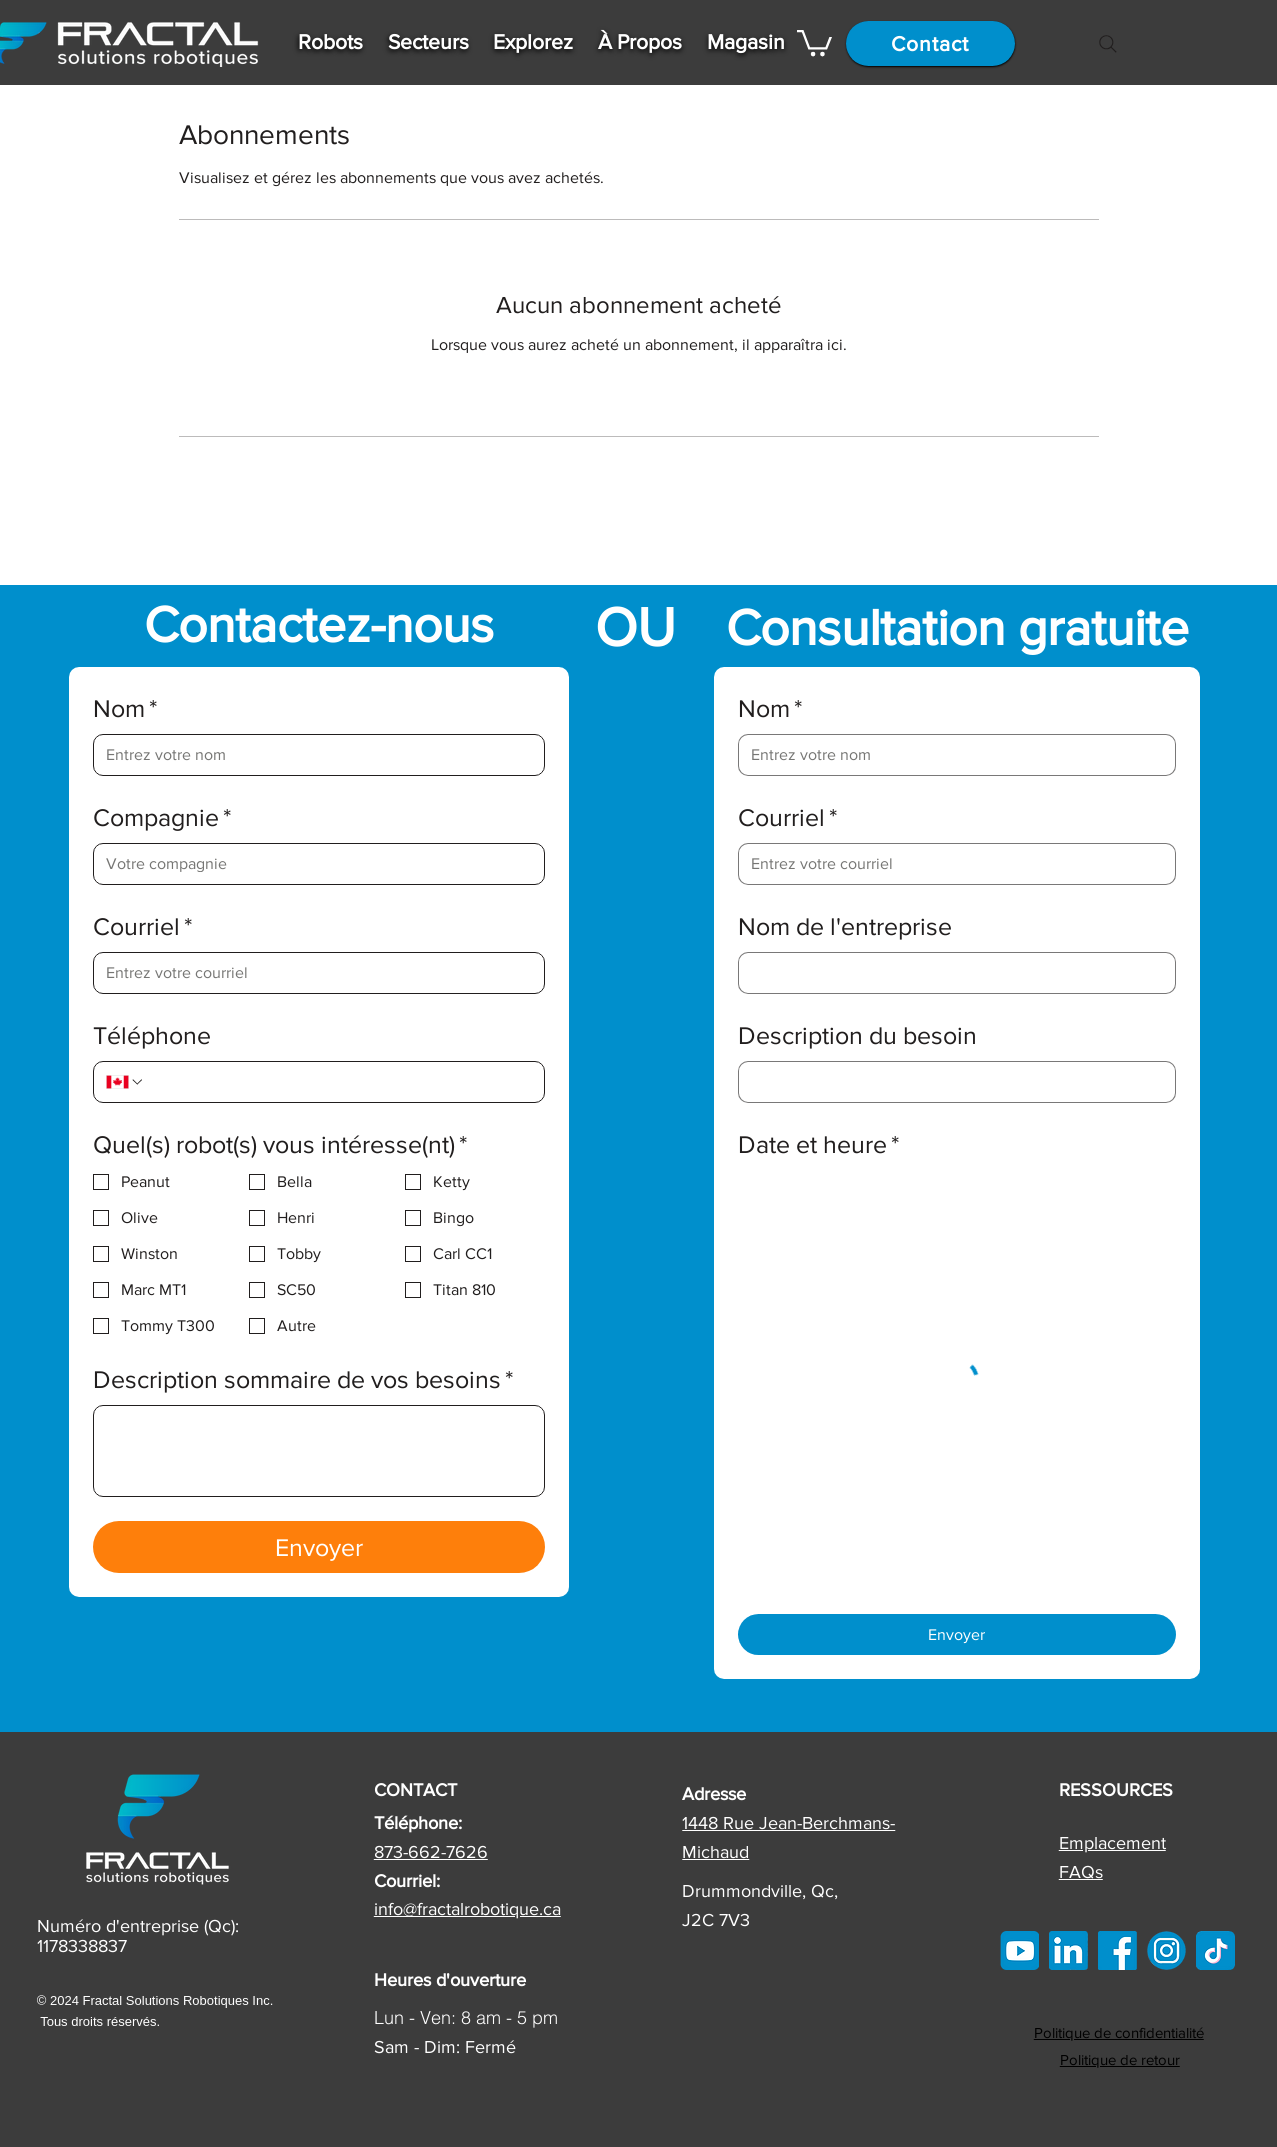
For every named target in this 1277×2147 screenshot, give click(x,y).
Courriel (143, 926)
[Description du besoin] (951, 1082)
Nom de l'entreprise (845, 926)
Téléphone (152, 1035)
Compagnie (162, 817)
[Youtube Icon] (1019, 1950)
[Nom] (313, 755)
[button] (331, 41)
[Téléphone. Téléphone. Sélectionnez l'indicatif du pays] (125, 1082)
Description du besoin (857, 1035)
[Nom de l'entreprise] (951, 973)
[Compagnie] (313, 864)
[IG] (1166, 1950)
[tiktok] (1215, 1950)
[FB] (1117, 1950)
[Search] (1108, 44)
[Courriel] (313, 973)
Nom (125, 708)
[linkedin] (1068, 1950)
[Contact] (930, 43)
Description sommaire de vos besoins (303, 1379)
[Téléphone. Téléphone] (339, 1082)
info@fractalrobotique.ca (467, 1909)
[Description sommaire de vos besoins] (319, 1451)
